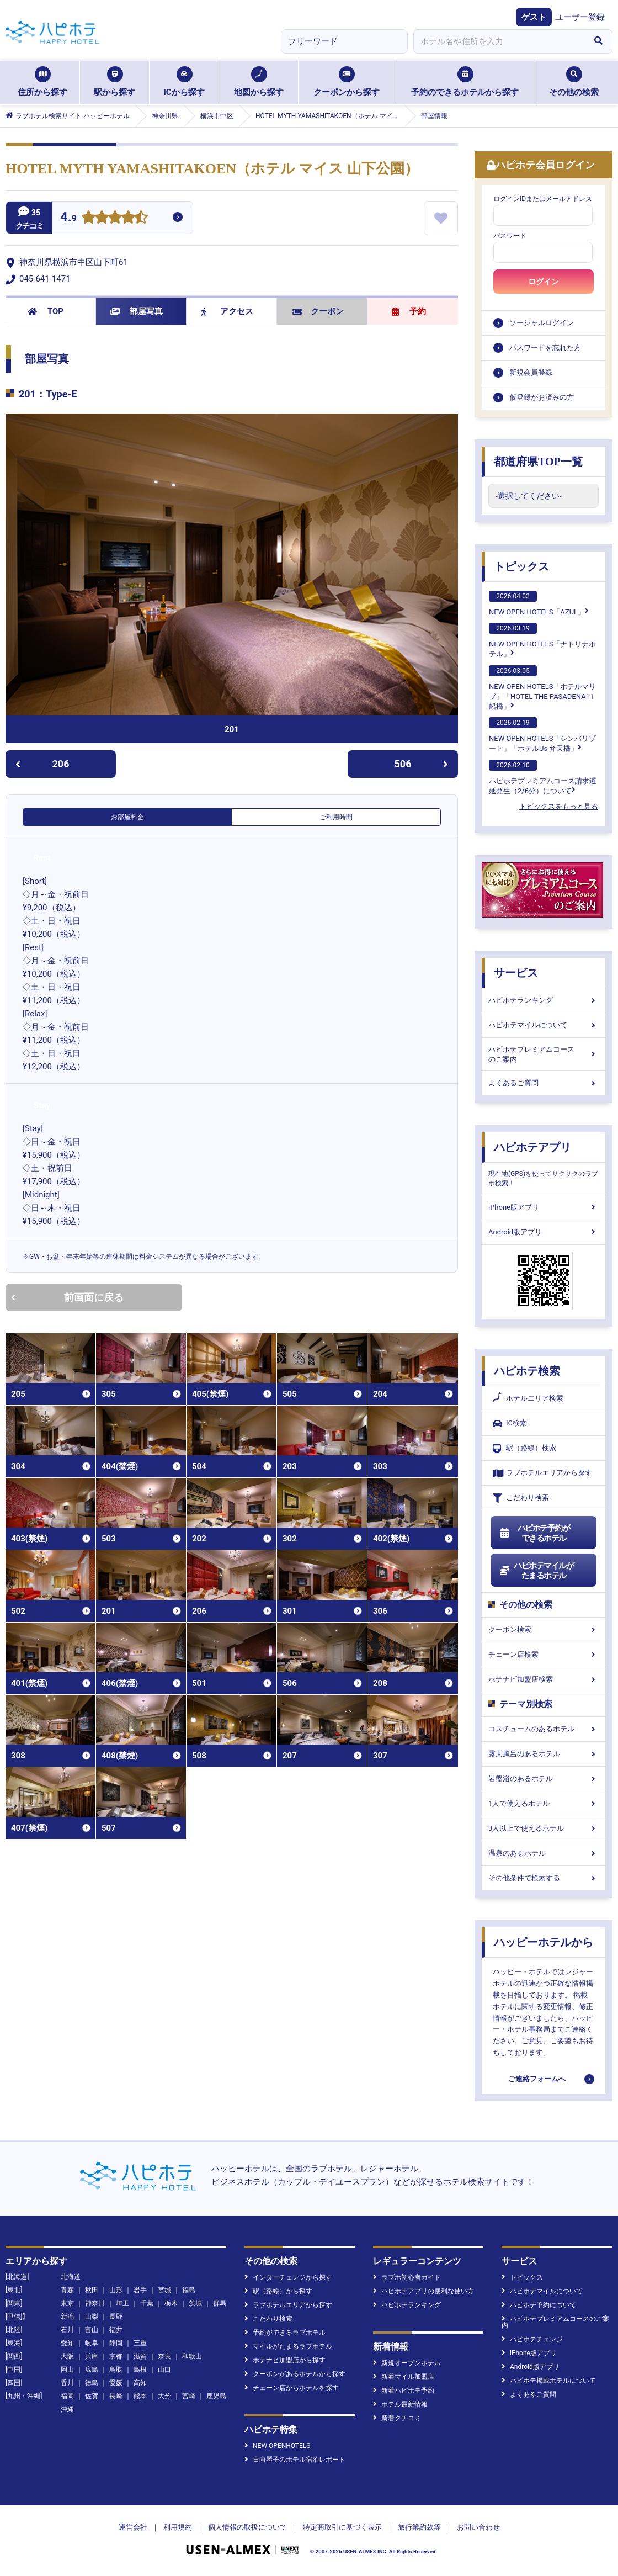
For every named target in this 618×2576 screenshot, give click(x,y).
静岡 (115, 2343)
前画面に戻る (67, 1297)
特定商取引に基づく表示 (342, 2527)
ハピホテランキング (543, 1000)
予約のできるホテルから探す (465, 81)
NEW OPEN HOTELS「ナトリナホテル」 (542, 640)
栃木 (171, 2303)
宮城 (164, 2290)
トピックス (521, 566)
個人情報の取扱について (247, 2527)
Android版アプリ (543, 1232)
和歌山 (192, 2356)
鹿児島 (216, 2396)
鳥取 (115, 2369)
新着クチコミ (397, 2418)
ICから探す (183, 81)
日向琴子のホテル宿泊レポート (294, 2459)
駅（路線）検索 (524, 1448)
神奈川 (95, 2303)
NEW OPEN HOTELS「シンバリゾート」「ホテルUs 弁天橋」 (542, 734)
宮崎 (188, 2396)
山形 (115, 2290)
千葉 (146, 2303)
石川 (67, 2330)
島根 (140, 2369)
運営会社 (133, 2527)
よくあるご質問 (543, 1083)
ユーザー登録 (580, 17)
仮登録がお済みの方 (541, 397)
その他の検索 (574, 81)
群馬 (219, 2303)
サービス (516, 973)
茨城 (195, 2303)
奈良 (164, 2356)
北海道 (71, 2277)
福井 (115, 2330)
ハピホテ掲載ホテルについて (549, 2380)
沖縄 (67, 2409)
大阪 (67, 2356)
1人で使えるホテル (543, 1803)
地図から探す (259, 81)
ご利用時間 (336, 817)
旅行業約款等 (419, 2527)
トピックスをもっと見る (558, 806)
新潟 (67, 2316)
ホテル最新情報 (400, 2404)
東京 (67, 2303)
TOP (45, 311)
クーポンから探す (346, 81)
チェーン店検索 (543, 1654)
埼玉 (122, 2303)
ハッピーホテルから (543, 1942)
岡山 (67, 2369)
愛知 (67, 2343)
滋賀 (140, 2356)
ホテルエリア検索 (528, 1398)
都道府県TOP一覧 (538, 461)
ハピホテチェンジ (532, 2339)
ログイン (543, 281)
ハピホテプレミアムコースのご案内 (543, 1054)
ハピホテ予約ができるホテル (534, 1533)
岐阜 (91, 2343)
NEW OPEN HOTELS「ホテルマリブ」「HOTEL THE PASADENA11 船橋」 (542, 688)
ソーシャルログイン (541, 323)
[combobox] (498, 41)
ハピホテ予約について (539, 2305)
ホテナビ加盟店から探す (285, 2360)
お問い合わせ (478, 2527)
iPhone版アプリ (543, 1207)
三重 (140, 2343)
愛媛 (115, 2383)
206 (42, 764)
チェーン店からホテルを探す (291, 2388)
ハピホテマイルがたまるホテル (536, 1571)
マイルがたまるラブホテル (288, 2346)
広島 (91, 2369)
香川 (67, 2383)
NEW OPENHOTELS (277, 2446)
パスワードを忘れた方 (545, 347)
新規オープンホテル (407, 2363)
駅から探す (114, 81)
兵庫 (91, 2356)
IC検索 (510, 1423)
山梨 (91, 2316)
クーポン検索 (543, 1629)
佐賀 (91, 2396)
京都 (115, 2356)
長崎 (115, 2396)
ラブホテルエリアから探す (542, 1473)
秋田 (91, 2290)
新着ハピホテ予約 (403, 2390)
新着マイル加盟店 (403, 2377)
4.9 (68, 218)
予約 (409, 311)
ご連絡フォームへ (537, 2079)
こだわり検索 (521, 1498)
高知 (140, 2383)
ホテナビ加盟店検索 (543, 1679)
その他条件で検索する (543, 1878)
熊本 (140, 2396)
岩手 (140, 2290)
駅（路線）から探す (278, 2291)
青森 (67, 2290)
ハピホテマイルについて (543, 1025)
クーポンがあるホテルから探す (294, 2374)
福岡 (67, 2396)
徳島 (91, 2383)
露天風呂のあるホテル (543, 1754)
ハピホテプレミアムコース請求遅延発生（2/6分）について (542, 777)
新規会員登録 (530, 372)
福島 (188, 2290)
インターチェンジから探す (288, 2277)
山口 (164, 2369)
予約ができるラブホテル (285, 2332)
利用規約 (177, 2527)
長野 (115, 2316)
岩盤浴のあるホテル (543, 1778)
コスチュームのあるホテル (543, 1729)
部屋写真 (136, 311)
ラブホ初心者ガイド (407, 2277)
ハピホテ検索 (527, 1371)
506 (422, 764)
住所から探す (42, 81)
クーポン (318, 311)
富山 (91, 2330)
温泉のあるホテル (543, 1853)
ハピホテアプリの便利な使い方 (423, 2291)
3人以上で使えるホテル (543, 1828)
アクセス (227, 311)
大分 (164, 2396)
